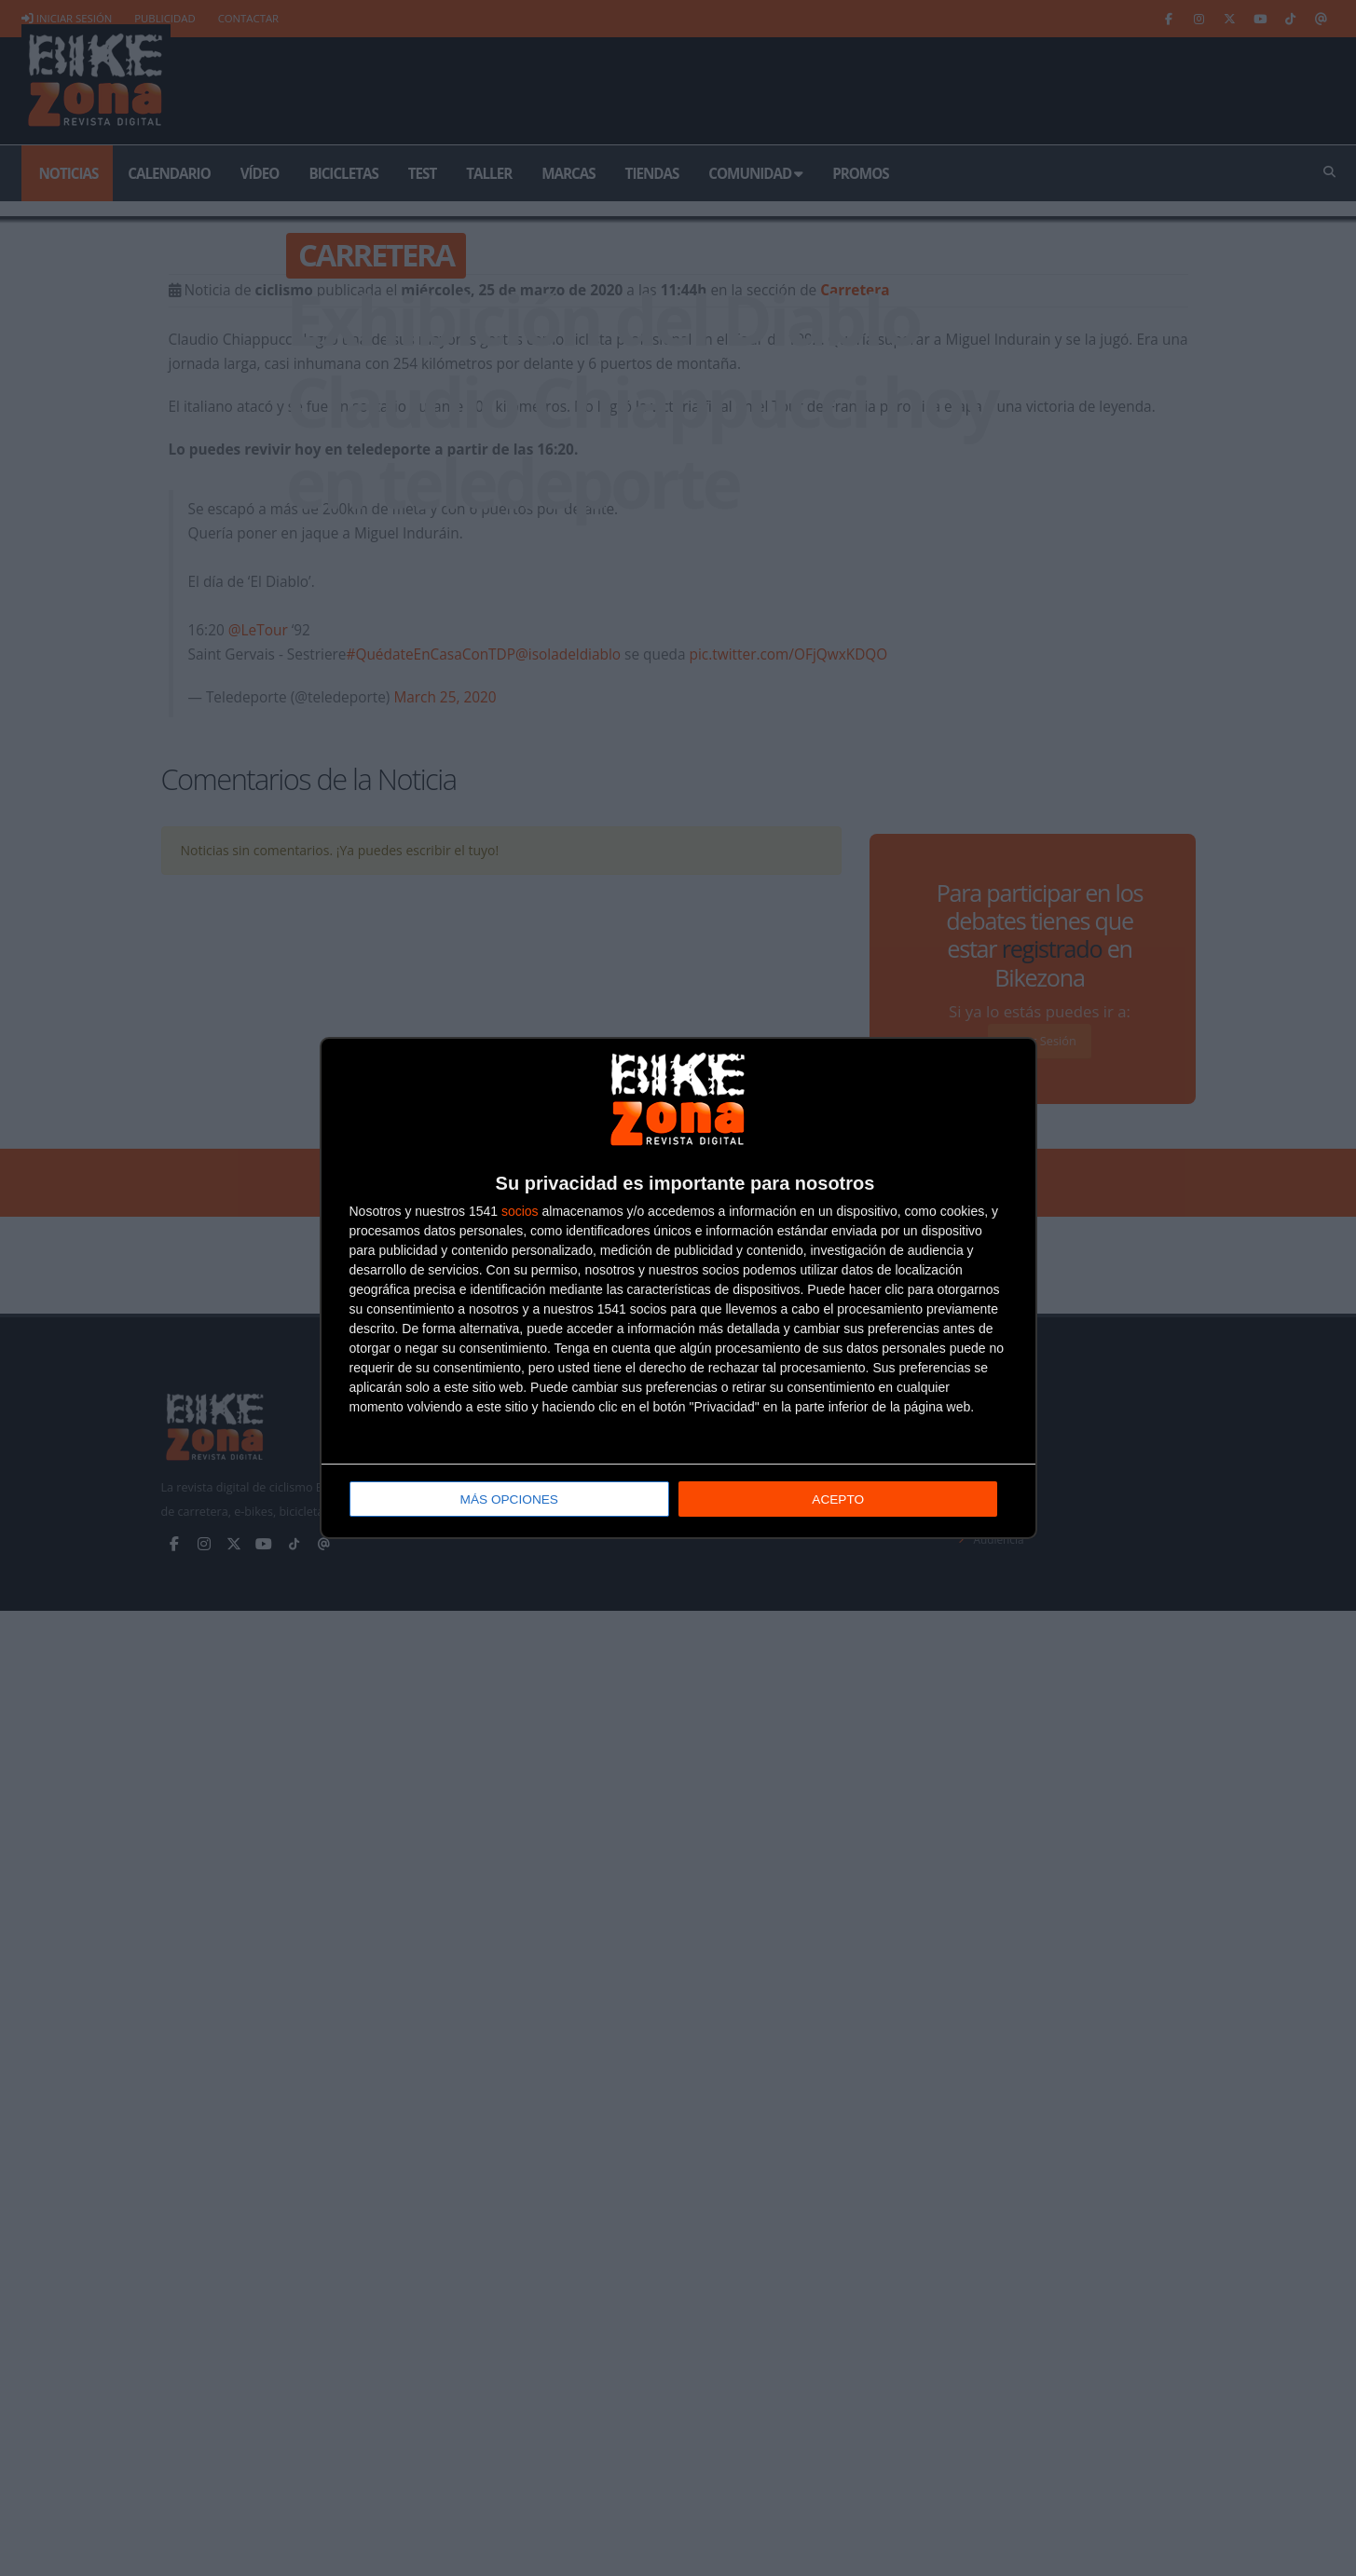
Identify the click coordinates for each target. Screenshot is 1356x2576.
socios (520, 1212)
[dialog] (678, 1288)
